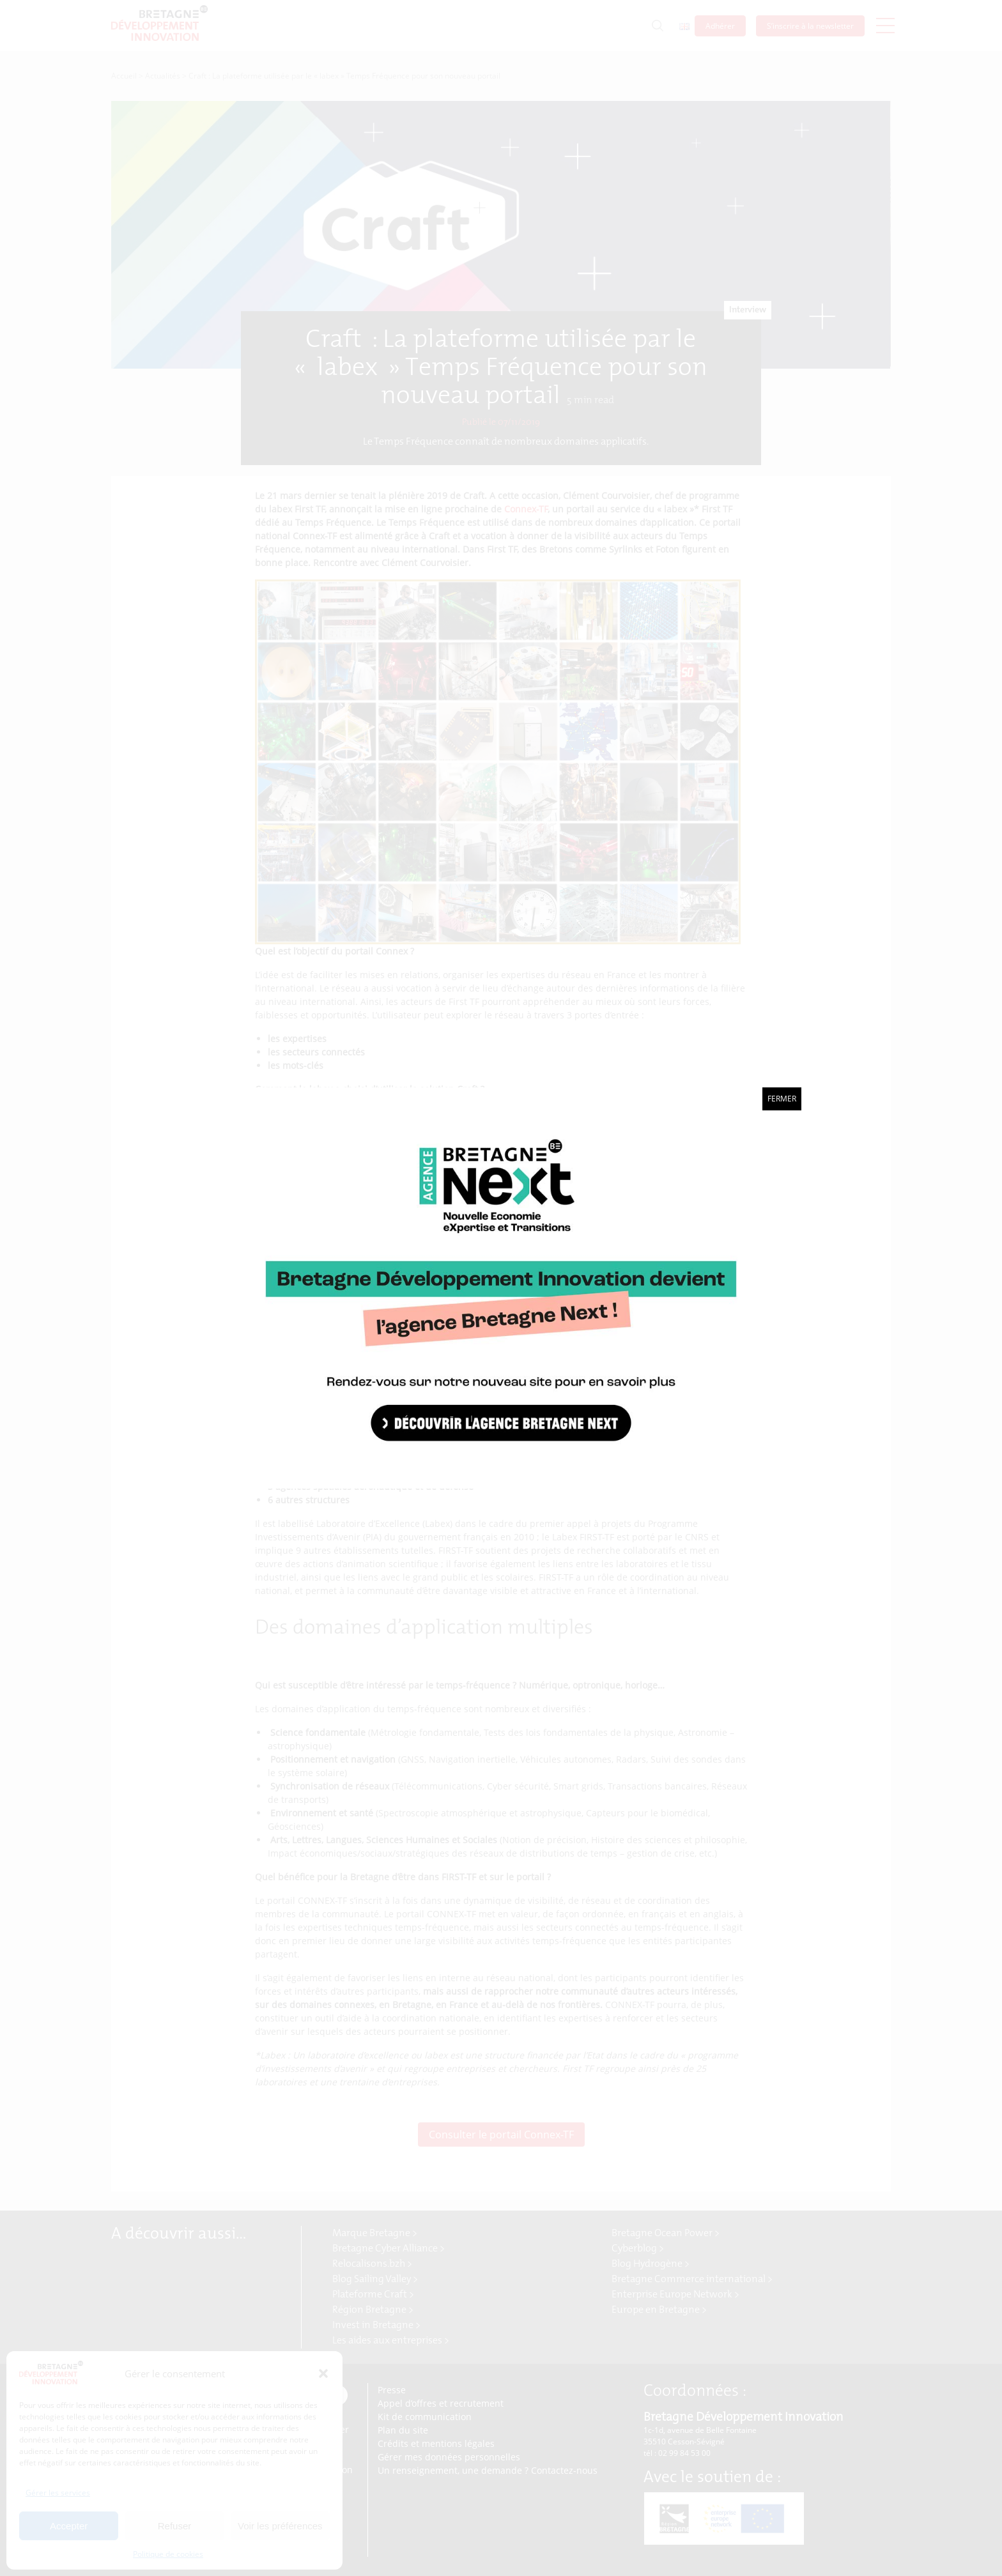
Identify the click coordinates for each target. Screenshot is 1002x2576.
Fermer (781, 1098)
